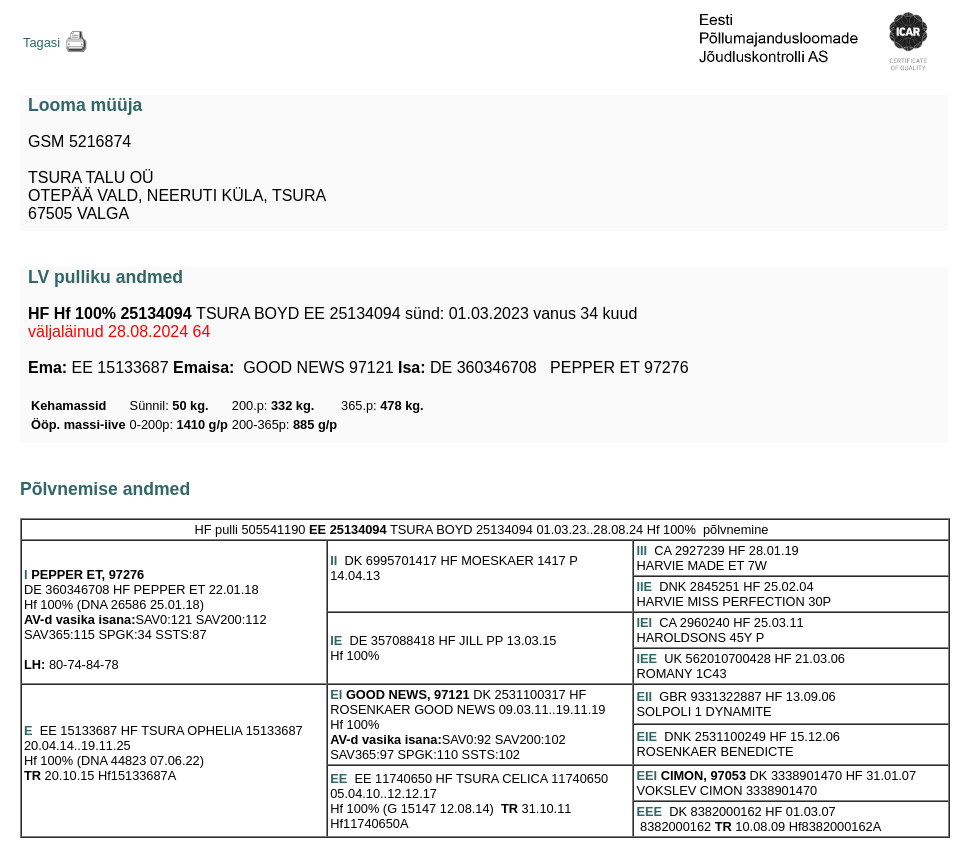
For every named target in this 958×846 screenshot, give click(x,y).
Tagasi (41, 42)
